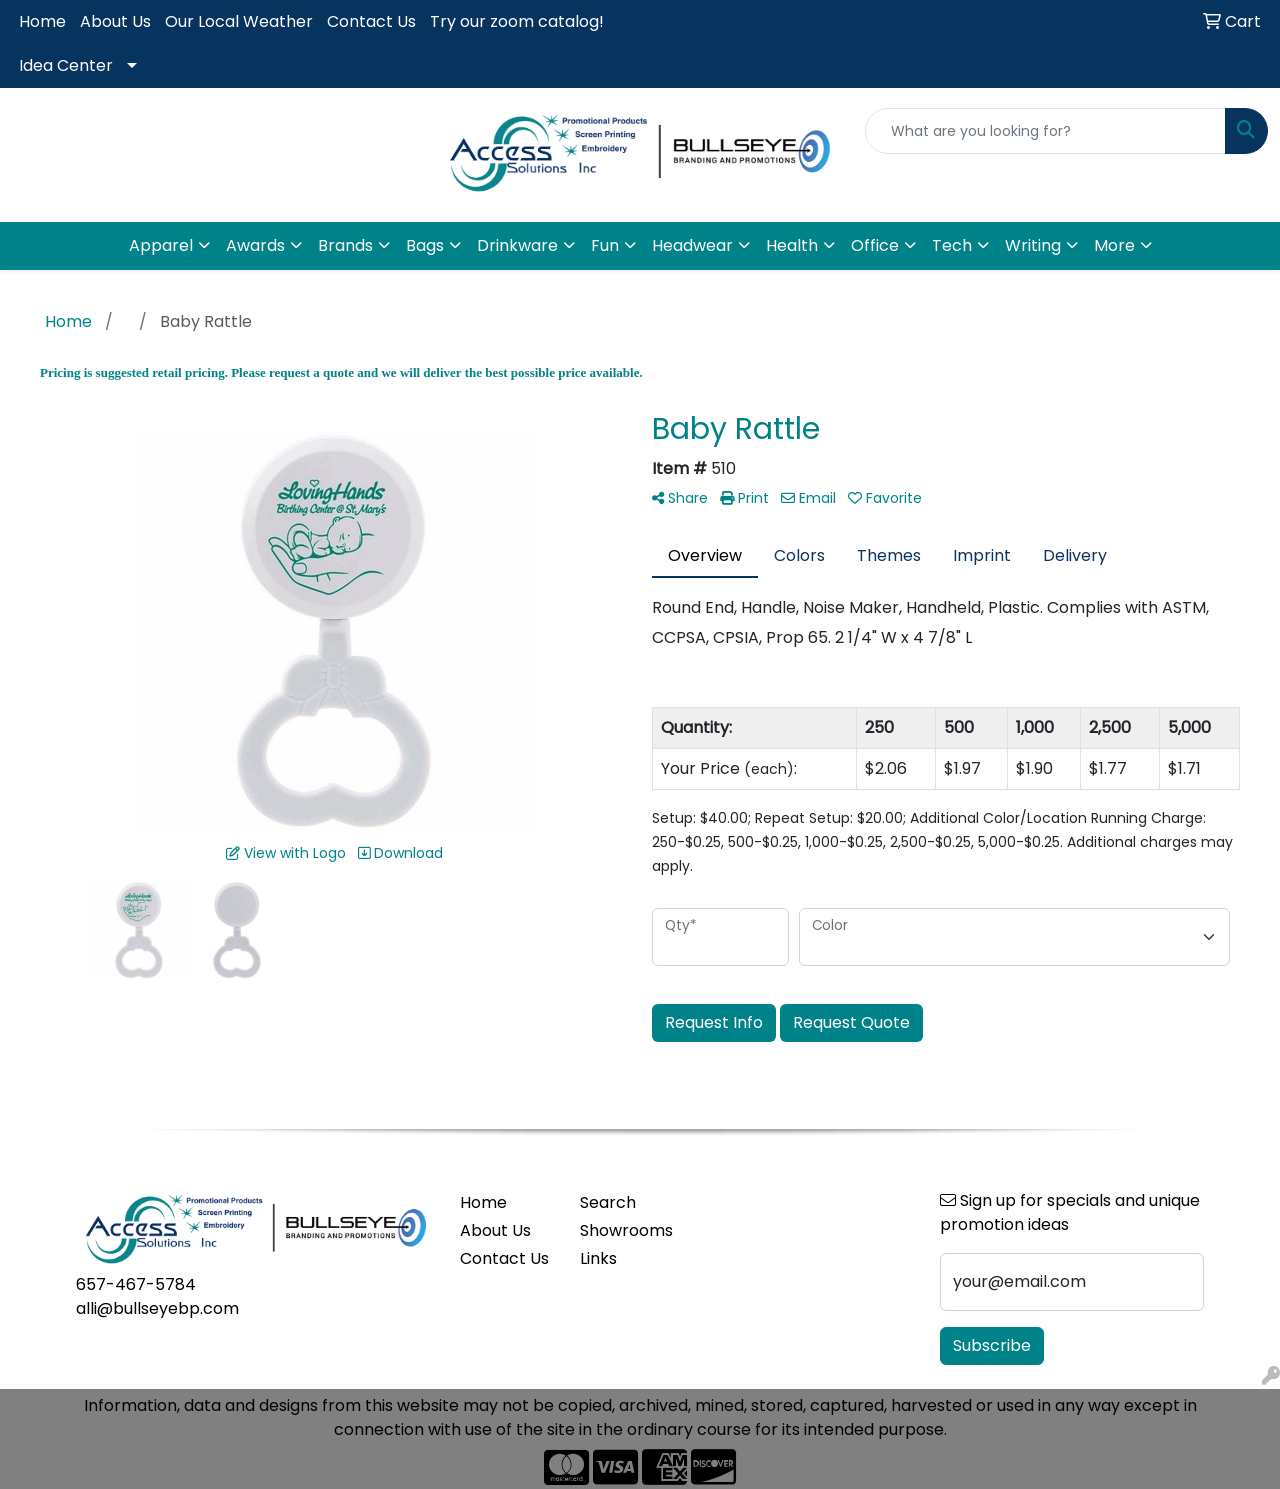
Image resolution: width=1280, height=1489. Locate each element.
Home (42, 21)
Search (608, 1202)
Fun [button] (605, 245)
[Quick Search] (1045, 131)
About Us (115, 21)
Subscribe (992, 1345)
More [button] (1114, 245)
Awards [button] (255, 245)
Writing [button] (1033, 245)
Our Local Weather (239, 21)
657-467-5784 (136, 1284)
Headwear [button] (692, 245)
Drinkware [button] (517, 245)
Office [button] (875, 245)
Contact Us (371, 21)
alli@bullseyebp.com (157, 1308)
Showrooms (626, 1230)
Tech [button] (952, 245)
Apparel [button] (161, 245)
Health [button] (792, 245)
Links (598, 1258)
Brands (345, 245)
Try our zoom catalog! (517, 21)
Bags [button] (425, 245)
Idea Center (66, 65)
